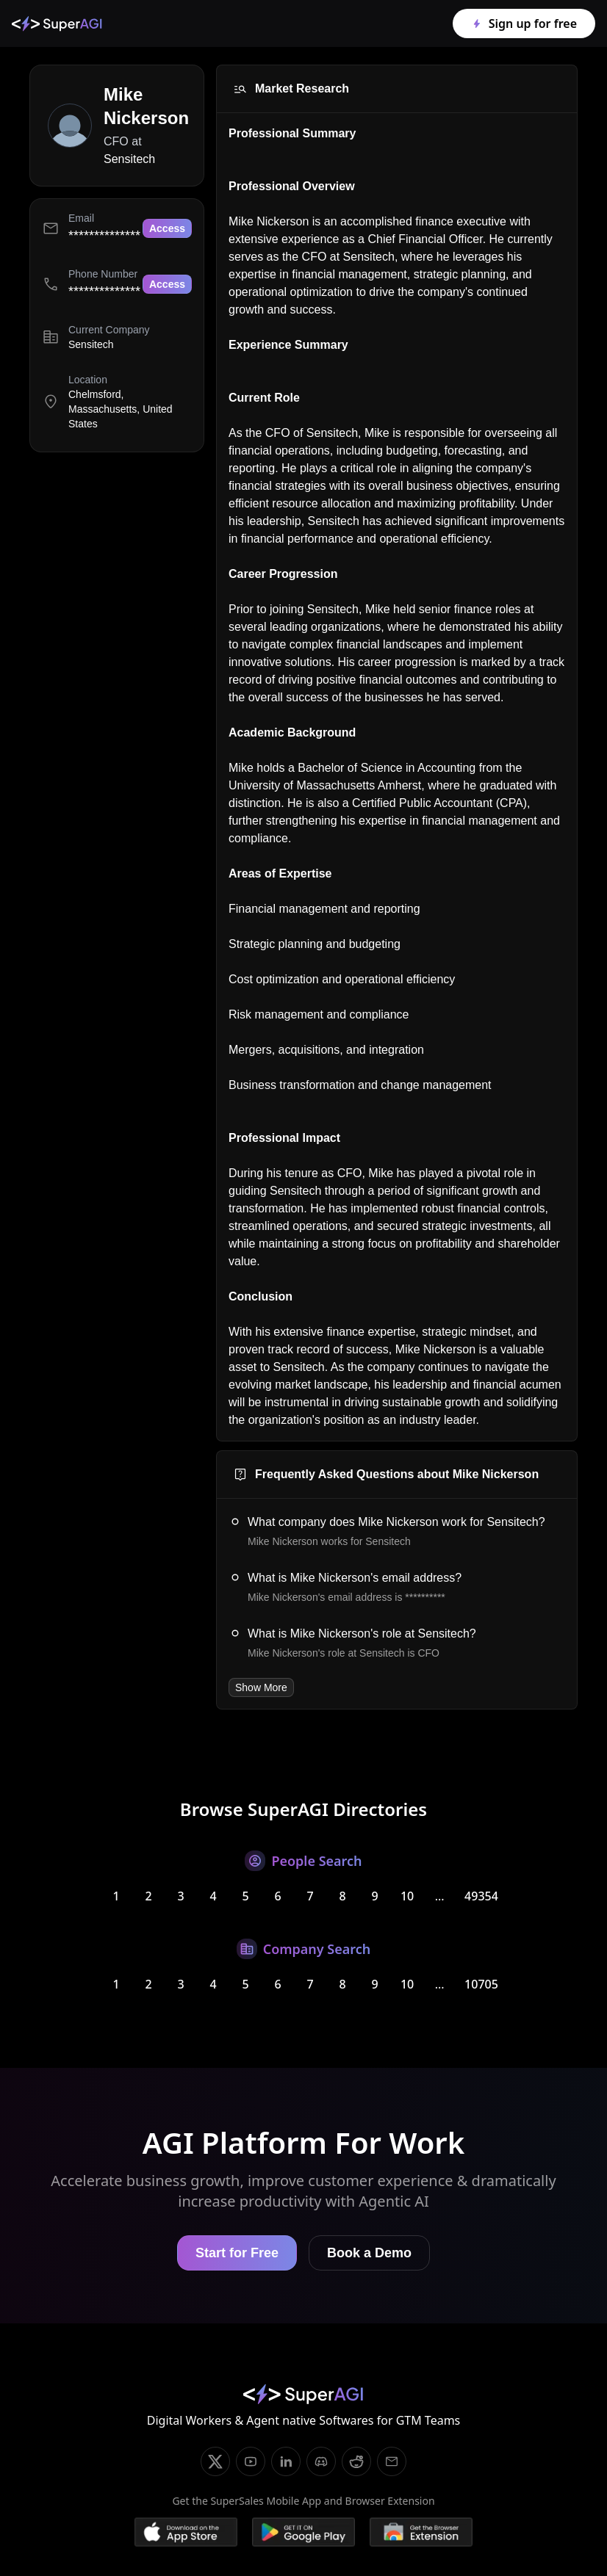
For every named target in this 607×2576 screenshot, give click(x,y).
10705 (481, 1984)
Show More (261, 1687)
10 (407, 1896)
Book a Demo (369, 2253)
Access (167, 228)
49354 (481, 1896)
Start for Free (237, 2253)
